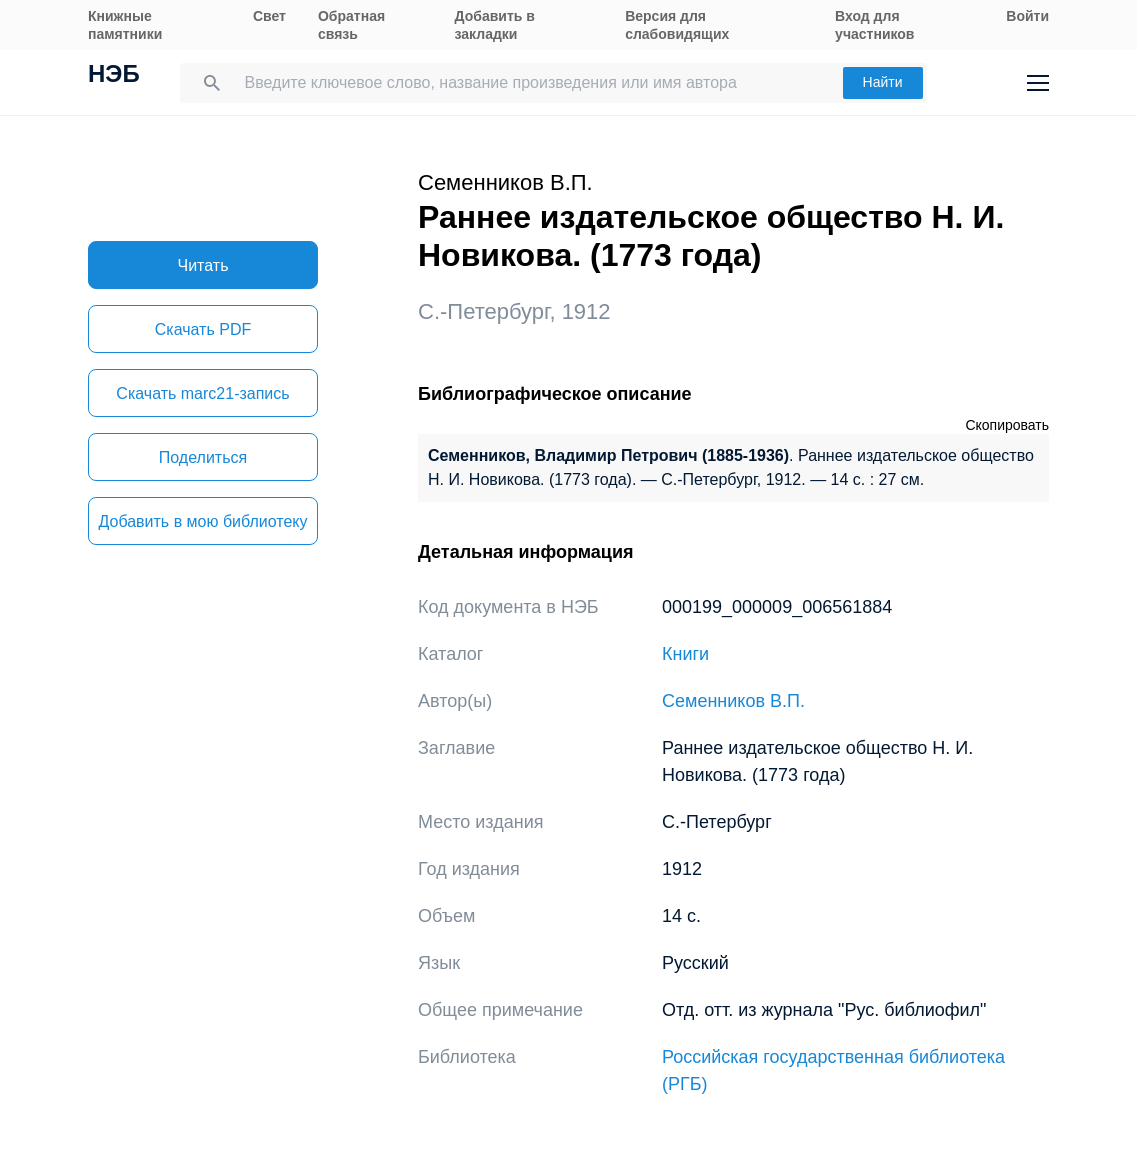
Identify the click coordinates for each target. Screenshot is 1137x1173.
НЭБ (114, 76)
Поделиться (203, 457)
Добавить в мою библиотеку (202, 521)
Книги (685, 654)
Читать (203, 265)
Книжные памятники (125, 25)
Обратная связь (351, 25)
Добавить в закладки (495, 25)
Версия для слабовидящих (677, 25)
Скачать (203, 329)
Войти (1027, 16)
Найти (883, 82)
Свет (269, 16)
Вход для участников (874, 25)
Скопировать (1007, 425)
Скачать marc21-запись (202, 393)
